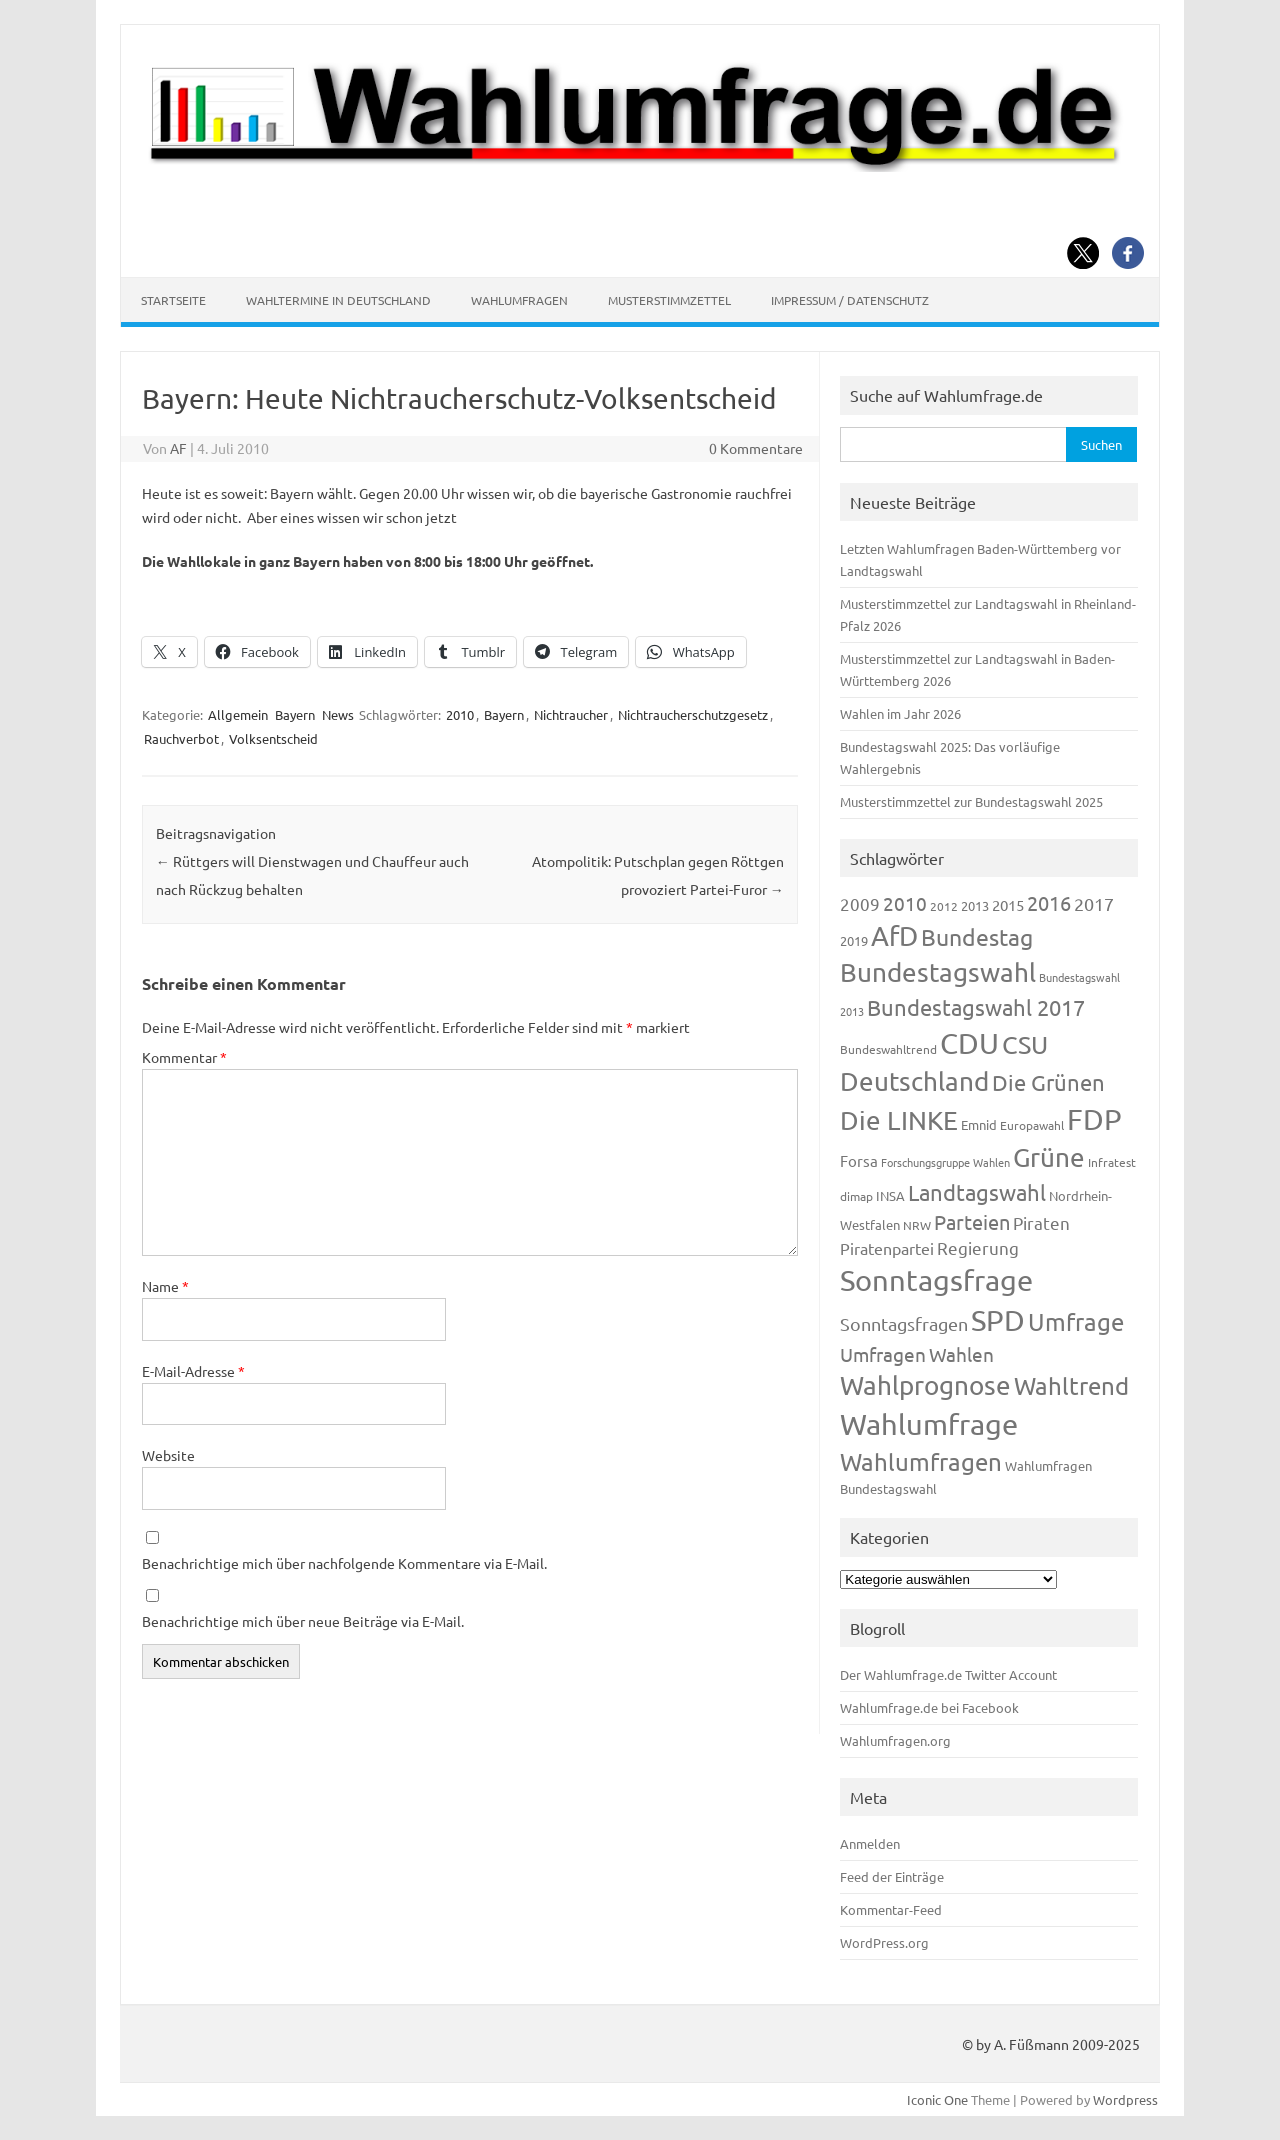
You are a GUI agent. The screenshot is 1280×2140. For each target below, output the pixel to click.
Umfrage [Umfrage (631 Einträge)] (1076, 1321)
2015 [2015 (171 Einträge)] (1008, 904)
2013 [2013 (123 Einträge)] (975, 905)
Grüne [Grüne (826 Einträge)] (1049, 1157)
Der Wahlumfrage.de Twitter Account (948, 1674)
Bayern (295, 714)
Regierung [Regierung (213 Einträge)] (978, 1247)
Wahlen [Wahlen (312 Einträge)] (961, 1354)
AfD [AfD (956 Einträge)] (894, 935)
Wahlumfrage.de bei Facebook (929, 1707)
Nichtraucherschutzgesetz (693, 714)
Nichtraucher (571, 714)
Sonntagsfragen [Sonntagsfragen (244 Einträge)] (904, 1323)
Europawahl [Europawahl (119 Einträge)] (1032, 1125)
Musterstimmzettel (669, 300)
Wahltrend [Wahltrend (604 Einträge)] (1071, 1385)
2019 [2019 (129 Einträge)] (854, 940)
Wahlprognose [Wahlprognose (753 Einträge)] (925, 1385)
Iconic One (937, 2099)
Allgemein (238, 714)
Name (165, 1286)
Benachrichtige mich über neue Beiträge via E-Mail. (303, 1621)
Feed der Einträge (892, 1876)
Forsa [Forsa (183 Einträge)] (859, 1160)
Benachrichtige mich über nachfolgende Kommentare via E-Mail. (344, 1563)
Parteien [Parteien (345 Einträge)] (972, 1221)
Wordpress (1125, 2099)
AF (178, 448)
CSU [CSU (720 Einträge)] (1025, 1044)
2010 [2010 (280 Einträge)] (905, 903)
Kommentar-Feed (891, 1909)
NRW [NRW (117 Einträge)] (917, 1225)
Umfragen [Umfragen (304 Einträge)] (883, 1354)
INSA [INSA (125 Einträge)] (890, 1195)
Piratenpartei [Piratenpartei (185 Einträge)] (887, 1248)
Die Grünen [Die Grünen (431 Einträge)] (1048, 1082)
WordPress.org (884, 1942)
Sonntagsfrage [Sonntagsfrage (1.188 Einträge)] (936, 1280)
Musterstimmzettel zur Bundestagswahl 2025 (971, 801)
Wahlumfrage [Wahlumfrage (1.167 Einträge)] (929, 1424)
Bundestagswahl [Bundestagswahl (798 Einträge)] (938, 972)
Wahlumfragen (519, 300)
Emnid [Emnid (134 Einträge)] (979, 1124)
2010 (460, 714)
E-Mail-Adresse (193, 1371)
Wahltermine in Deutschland (338, 300)
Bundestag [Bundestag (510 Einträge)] (977, 936)
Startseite (173, 300)
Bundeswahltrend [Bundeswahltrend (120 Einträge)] (888, 1049)
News (338, 714)
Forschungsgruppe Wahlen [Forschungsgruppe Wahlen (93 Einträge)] (945, 1162)
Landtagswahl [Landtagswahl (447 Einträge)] (977, 1192)
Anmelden (870, 1843)
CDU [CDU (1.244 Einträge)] (969, 1043)
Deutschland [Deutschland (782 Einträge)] (914, 1081)
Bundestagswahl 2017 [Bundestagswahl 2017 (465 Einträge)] (976, 1007)
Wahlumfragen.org (895, 1740)
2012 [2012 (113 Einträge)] (944, 906)
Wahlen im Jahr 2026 (900, 713)
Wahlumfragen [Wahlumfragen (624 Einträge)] (921, 1461)
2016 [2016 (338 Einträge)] (1049, 902)
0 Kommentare (756, 448)
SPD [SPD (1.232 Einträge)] (998, 1320)
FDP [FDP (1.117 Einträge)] (1094, 1119)
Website (168, 1455)
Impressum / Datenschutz (850, 300)
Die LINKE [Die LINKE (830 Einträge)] (899, 1120)
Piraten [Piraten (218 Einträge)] (1041, 1222)
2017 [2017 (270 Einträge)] (1094, 903)
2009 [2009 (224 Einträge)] (860, 903)
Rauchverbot (181, 738)
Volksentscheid (273, 738)
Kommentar (184, 1057)
